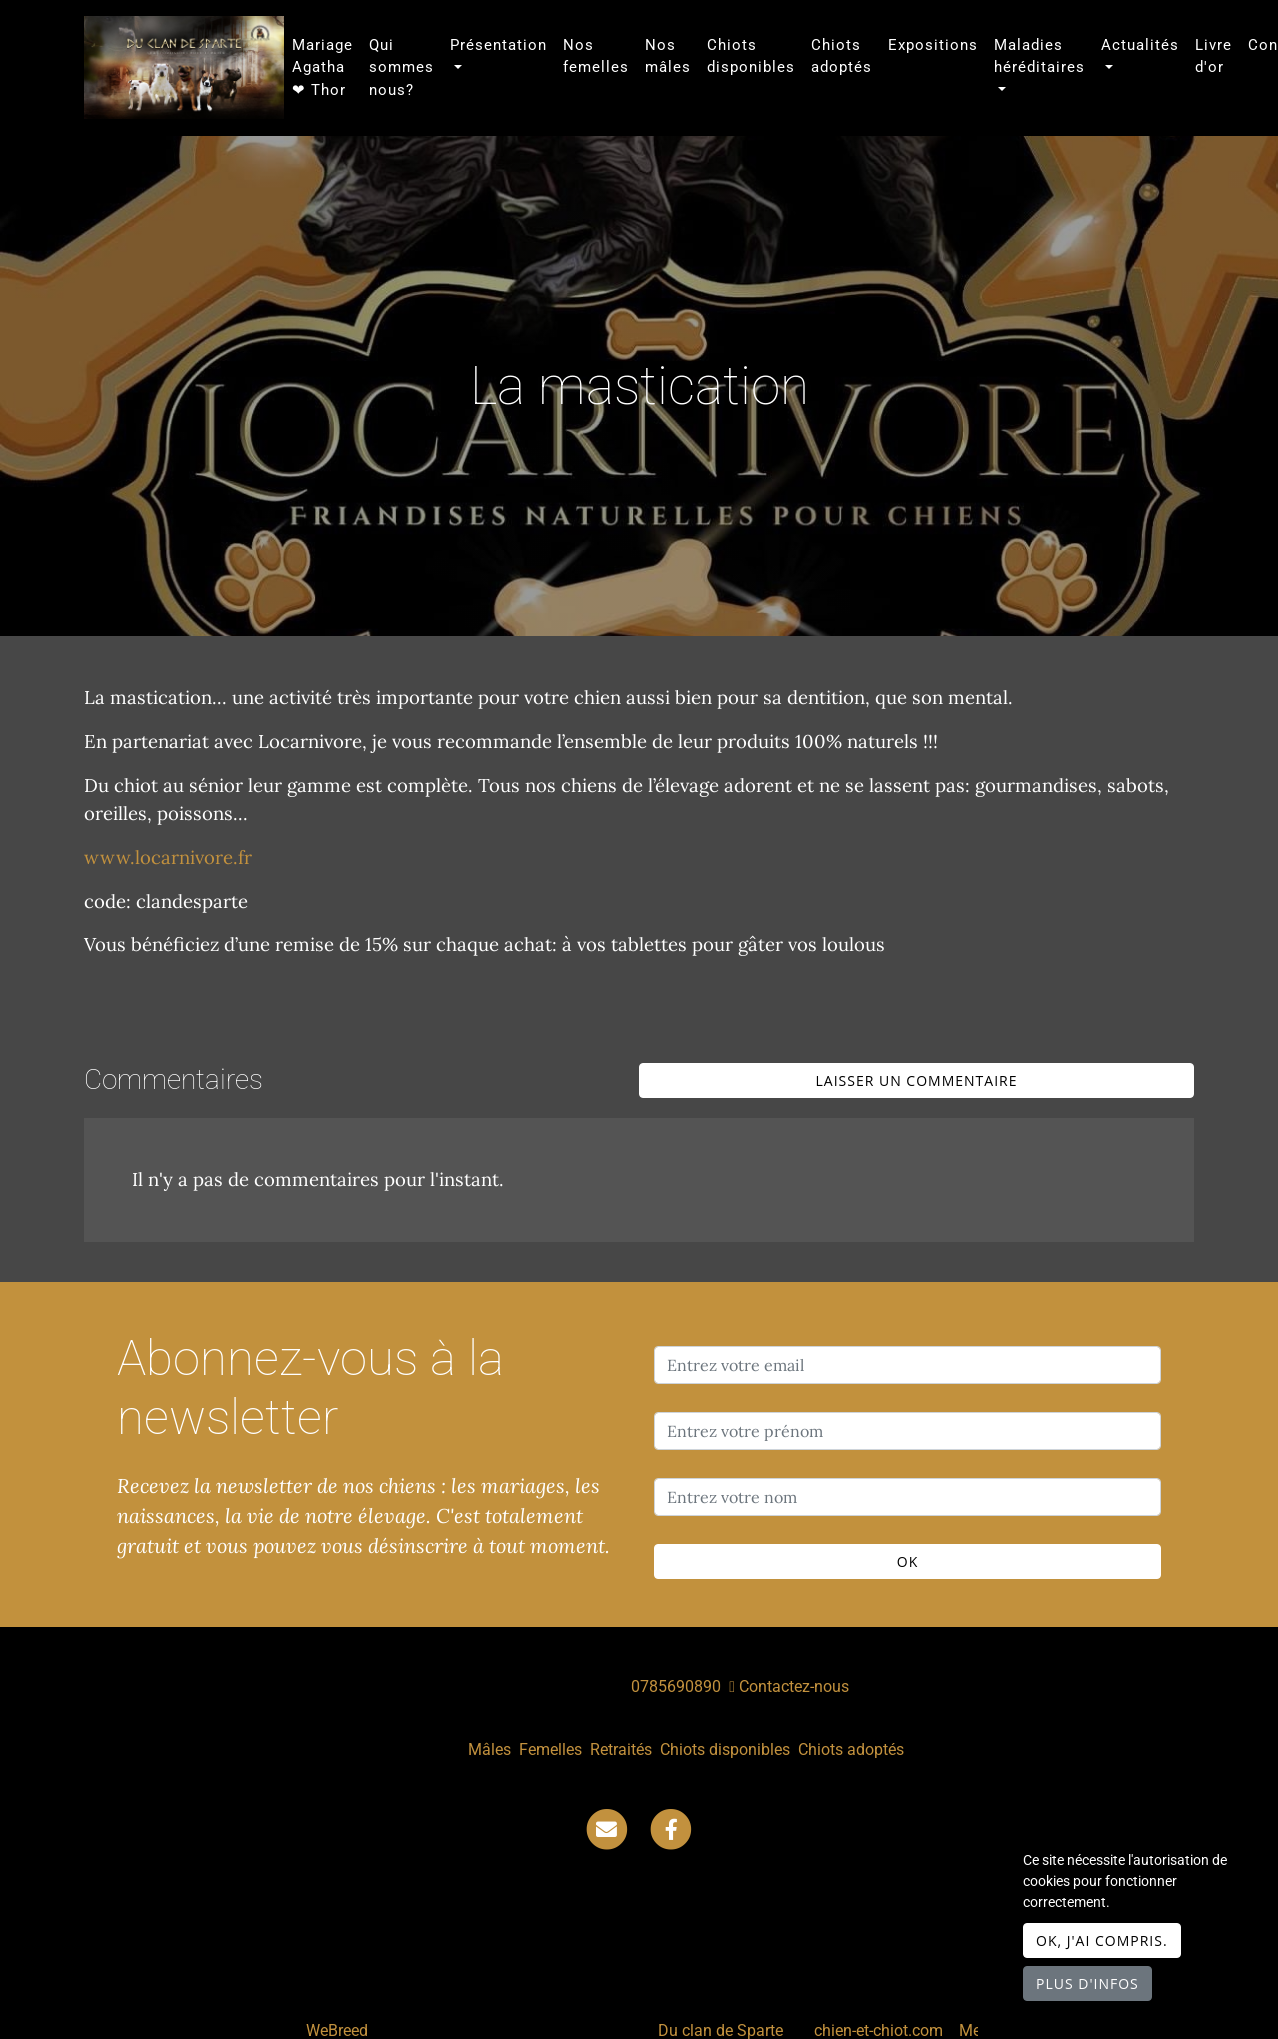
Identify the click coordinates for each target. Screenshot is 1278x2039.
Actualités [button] (1140, 45)
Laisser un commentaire (917, 1080)
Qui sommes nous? (401, 67)
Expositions (933, 45)
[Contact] (607, 1828)
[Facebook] (671, 1828)
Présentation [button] (498, 45)
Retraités (621, 1749)
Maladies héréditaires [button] (1039, 56)
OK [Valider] (907, 1561)
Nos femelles (596, 56)
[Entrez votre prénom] (907, 1431)
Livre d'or (1213, 56)
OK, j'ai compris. (1102, 1940)
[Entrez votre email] (907, 1365)
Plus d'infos (1087, 1983)
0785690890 (676, 1686)
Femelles (550, 1749)
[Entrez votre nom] (907, 1497)
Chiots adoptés (841, 56)
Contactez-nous (789, 1686)
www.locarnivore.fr (168, 857)
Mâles (489, 1749)
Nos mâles (668, 56)
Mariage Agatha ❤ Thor (322, 67)
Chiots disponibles (751, 56)
